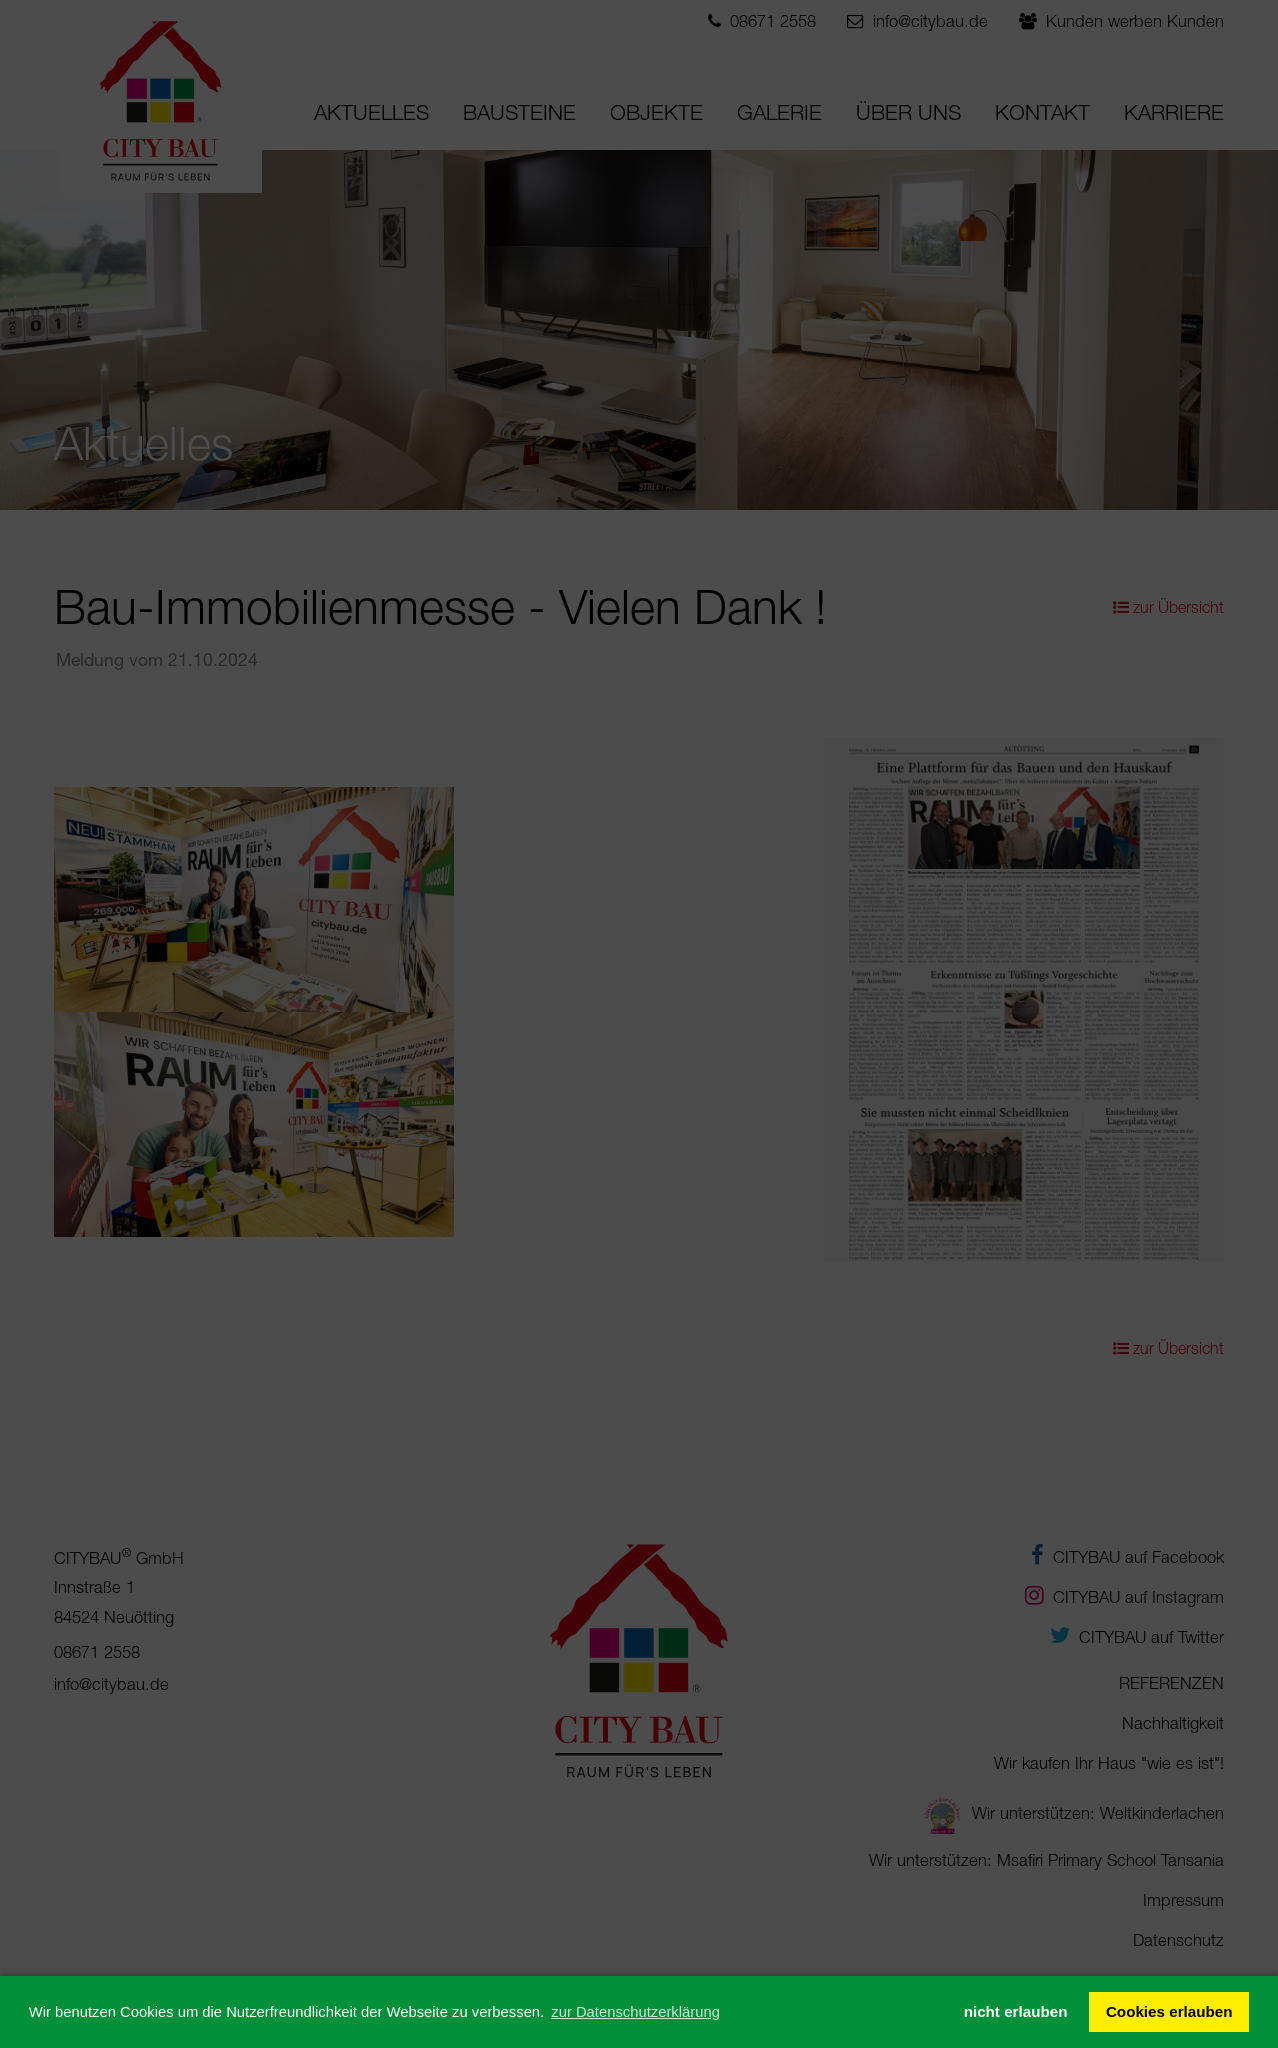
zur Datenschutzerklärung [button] (635, 2012)
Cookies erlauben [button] (1169, 2011)
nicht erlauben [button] (1016, 2011)
